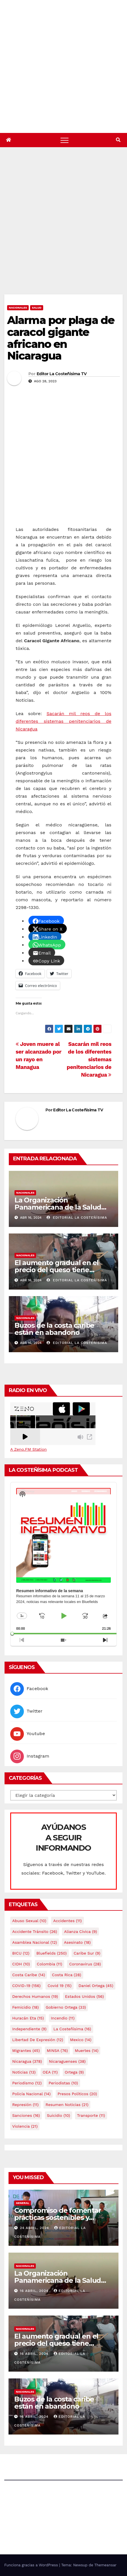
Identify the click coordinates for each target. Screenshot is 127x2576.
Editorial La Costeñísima (77, 1218)
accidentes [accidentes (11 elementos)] (67, 1920)
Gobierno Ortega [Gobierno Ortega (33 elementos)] (66, 2007)
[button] (118, 140)
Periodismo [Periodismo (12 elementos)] (27, 2083)
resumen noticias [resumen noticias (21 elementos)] (66, 2104)
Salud (36, 307)
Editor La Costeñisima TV (61, 373)
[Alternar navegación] (64, 140)
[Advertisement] (63, 228)
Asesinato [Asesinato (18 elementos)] (77, 1942)
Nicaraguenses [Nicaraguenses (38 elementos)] (67, 2061)
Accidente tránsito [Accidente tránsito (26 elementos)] (34, 1931)
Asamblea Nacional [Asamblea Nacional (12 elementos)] (34, 1942)
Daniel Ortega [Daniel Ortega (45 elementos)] (95, 1985)
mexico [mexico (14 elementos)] (80, 2039)
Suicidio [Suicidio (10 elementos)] (58, 2115)
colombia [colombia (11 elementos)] (49, 1964)
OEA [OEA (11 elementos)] (50, 2072)
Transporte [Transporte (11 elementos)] (91, 2115)
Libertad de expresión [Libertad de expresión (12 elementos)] (37, 2039)
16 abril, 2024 (35, 2291)
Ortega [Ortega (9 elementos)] (74, 2072)
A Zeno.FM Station (28, 1449)
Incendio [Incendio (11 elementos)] (62, 2018)
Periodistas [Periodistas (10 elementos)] (63, 2083)
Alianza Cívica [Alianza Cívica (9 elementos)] (80, 1931)
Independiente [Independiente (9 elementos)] (29, 2029)
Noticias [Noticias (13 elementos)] (24, 2072)
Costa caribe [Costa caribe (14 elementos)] (28, 1974)
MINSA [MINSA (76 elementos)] (57, 2050)
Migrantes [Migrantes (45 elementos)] (26, 2050)
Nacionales (18, 307)
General (22, 2203)
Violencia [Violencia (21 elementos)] (25, 2126)
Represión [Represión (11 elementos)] (25, 2104)
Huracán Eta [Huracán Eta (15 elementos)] (28, 2018)
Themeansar (105, 2565)
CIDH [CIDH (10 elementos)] (21, 1964)
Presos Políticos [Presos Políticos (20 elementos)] (77, 2093)
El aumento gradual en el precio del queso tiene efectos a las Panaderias (56, 1270)
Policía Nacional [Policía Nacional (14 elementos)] (31, 2093)
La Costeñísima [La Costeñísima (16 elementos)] (72, 2029)
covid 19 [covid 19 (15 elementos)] (59, 1985)
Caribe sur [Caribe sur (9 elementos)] (87, 1953)
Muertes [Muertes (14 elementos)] (86, 2050)
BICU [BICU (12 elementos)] (21, 1953)
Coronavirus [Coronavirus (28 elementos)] (85, 1964)
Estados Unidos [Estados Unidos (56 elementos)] (84, 1996)
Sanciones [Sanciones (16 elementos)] (26, 2115)
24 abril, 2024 (35, 2228)
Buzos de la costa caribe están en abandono (54, 1329)
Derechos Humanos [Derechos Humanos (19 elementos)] (35, 1996)
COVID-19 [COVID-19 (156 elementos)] (26, 1985)
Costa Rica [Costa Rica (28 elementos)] (66, 1974)
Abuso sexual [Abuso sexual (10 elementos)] (29, 1920)
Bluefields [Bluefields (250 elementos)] (51, 1953)
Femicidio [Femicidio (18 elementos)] (25, 2007)
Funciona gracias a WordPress (31, 2565)
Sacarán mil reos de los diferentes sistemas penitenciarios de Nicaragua (63, 721)
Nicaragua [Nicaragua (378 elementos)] (27, 2061)
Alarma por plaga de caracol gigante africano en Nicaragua (60, 337)
